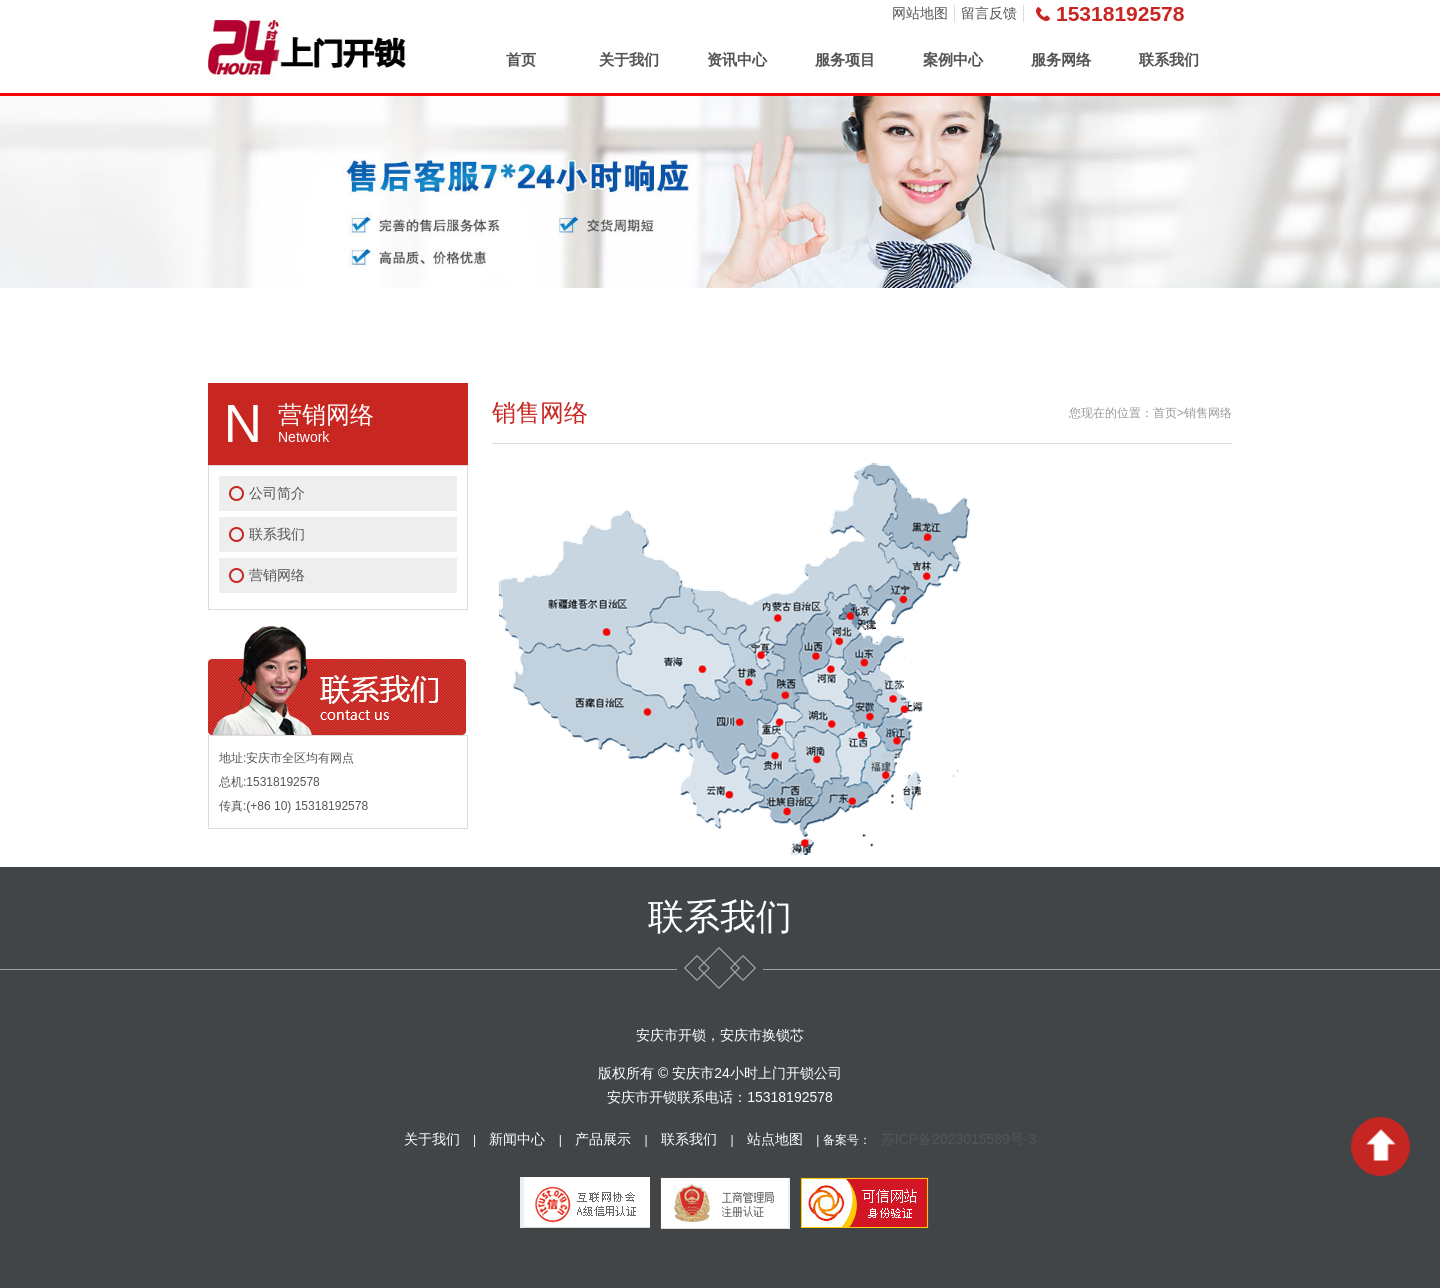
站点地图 (775, 1139)
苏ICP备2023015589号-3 (959, 1139)
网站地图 (920, 13)
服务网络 (1061, 59)
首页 (521, 59)
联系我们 (1169, 59)
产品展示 (603, 1139)
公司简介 (277, 493)
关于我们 (629, 59)
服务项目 (845, 59)
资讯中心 (737, 59)
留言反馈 (989, 13)
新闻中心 (517, 1139)
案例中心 (953, 59)
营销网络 (277, 575)
